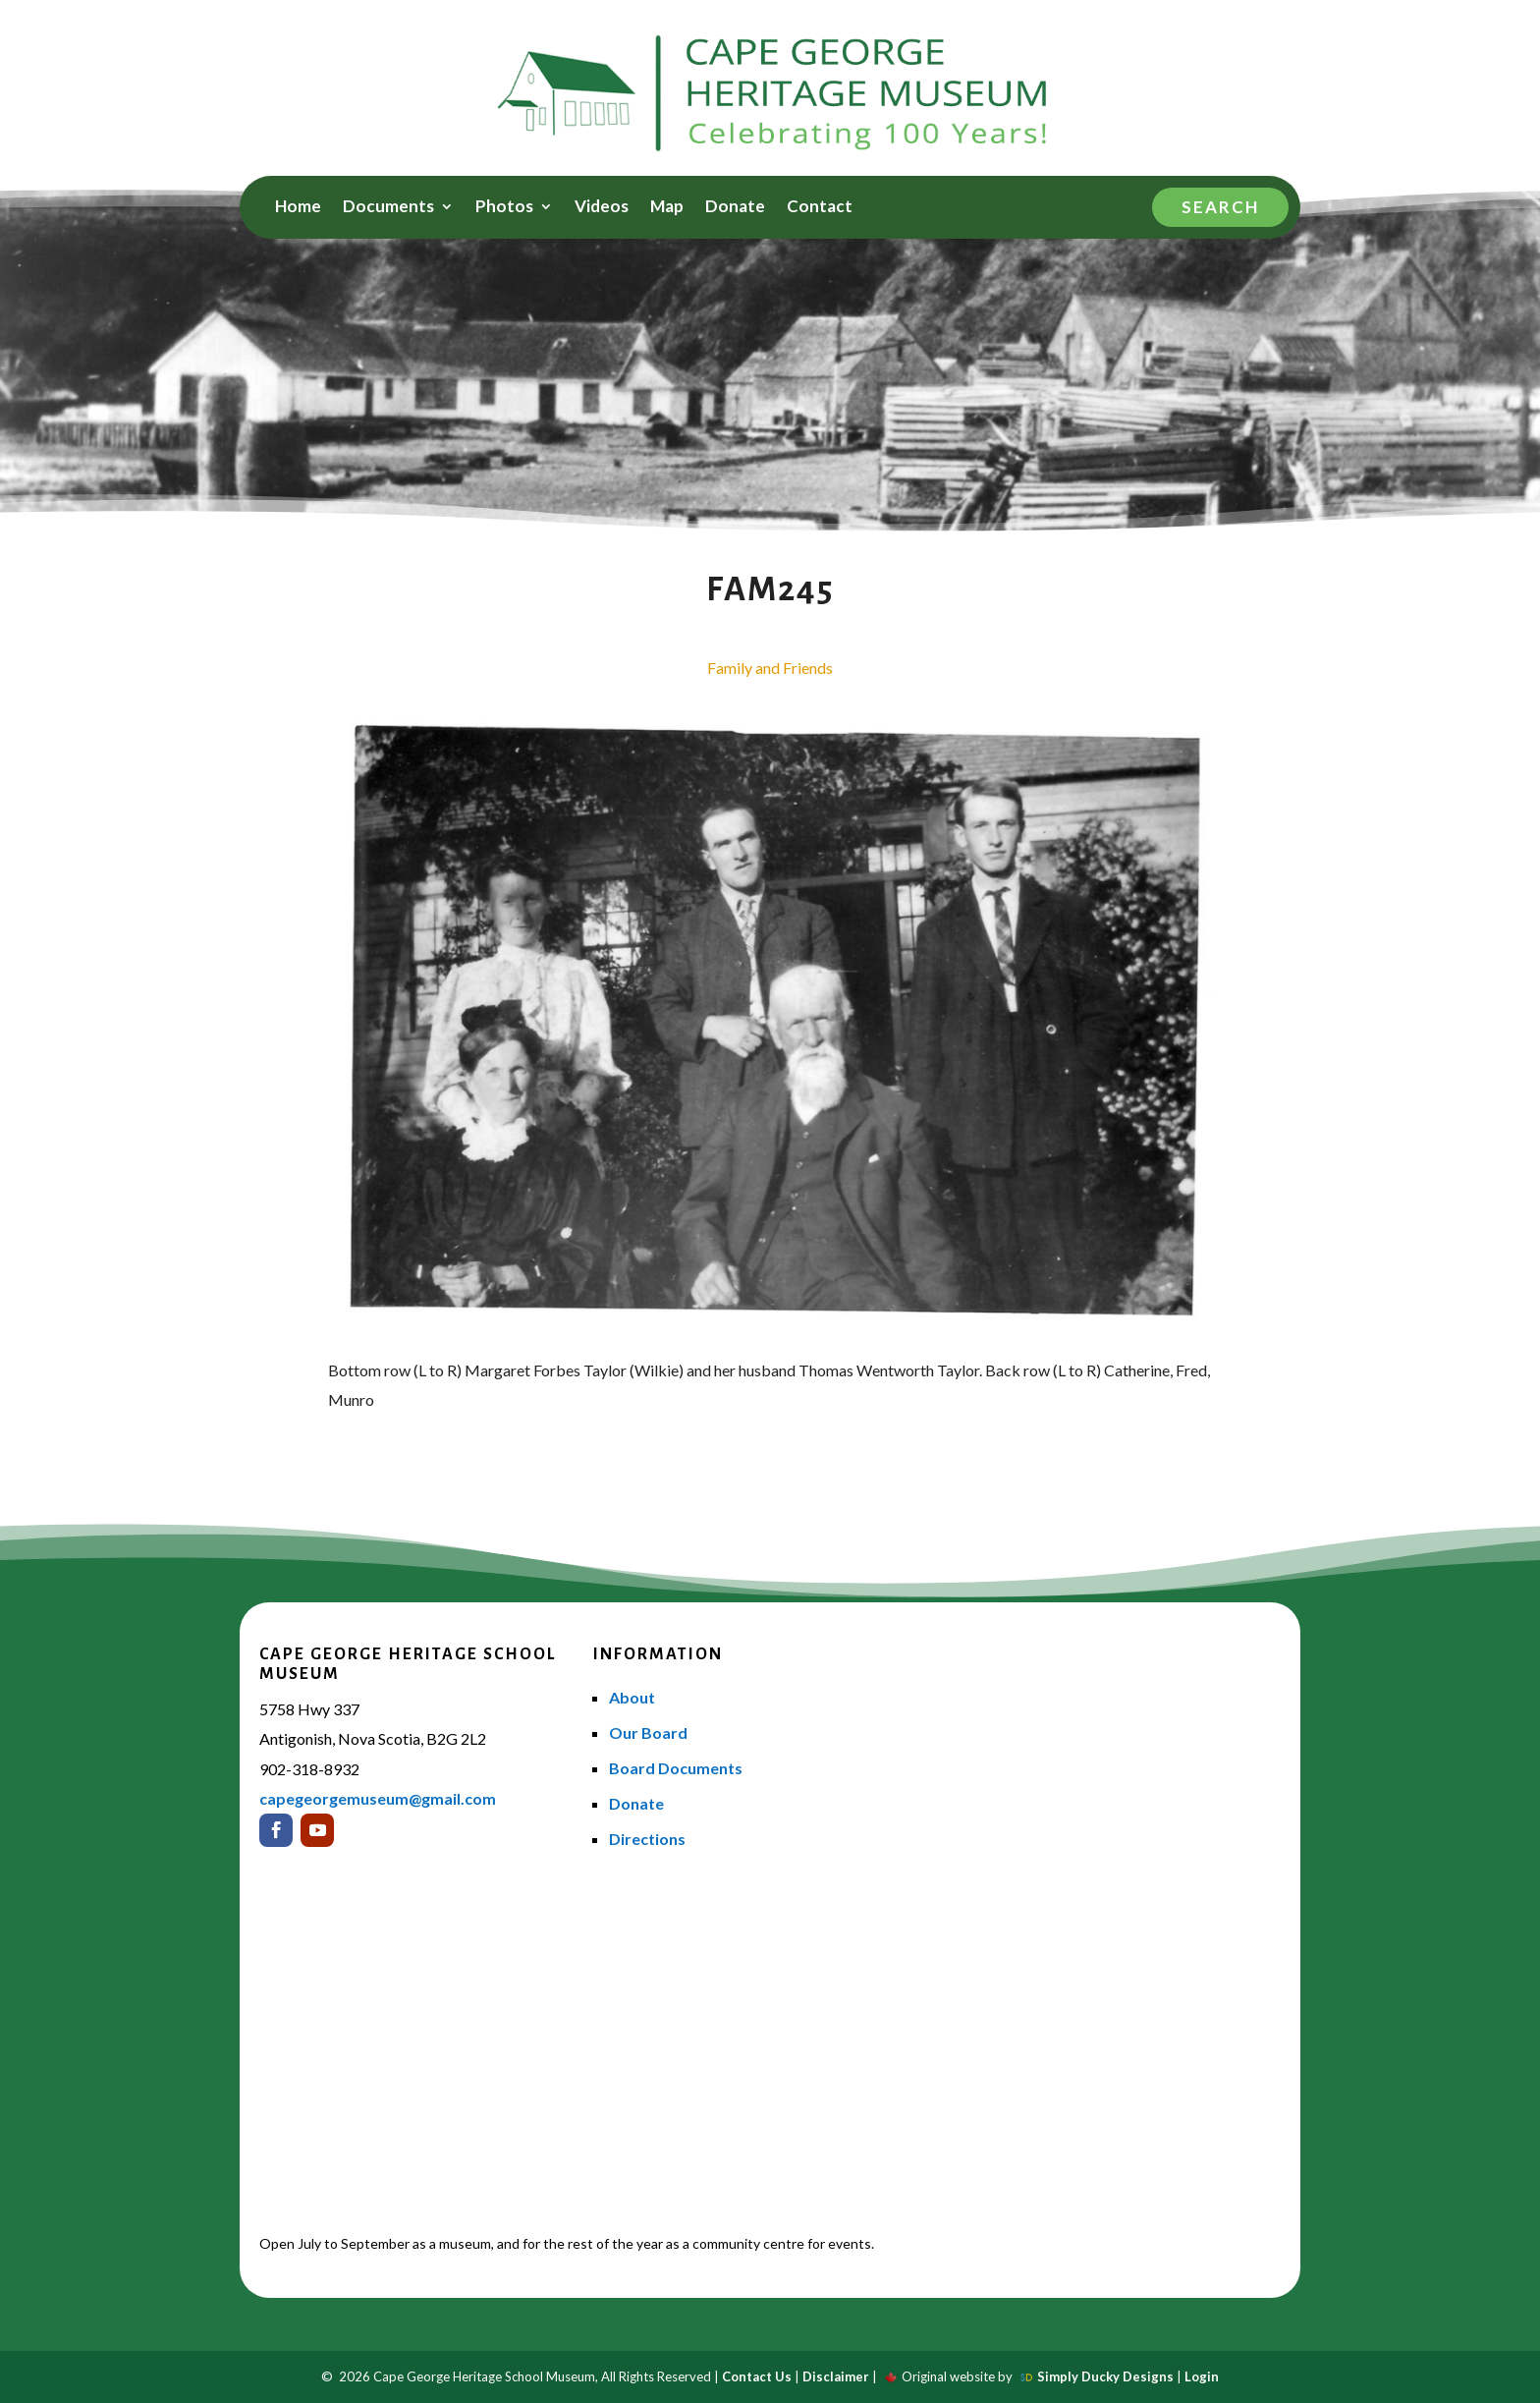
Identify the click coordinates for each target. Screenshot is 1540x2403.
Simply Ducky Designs (1105, 2376)
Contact (819, 207)
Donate (735, 207)
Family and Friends (770, 667)
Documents (388, 207)
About (632, 1697)
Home (298, 207)
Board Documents (675, 1768)
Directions (647, 1838)
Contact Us (757, 2376)
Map (667, 207)
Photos (504, 207)
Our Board (648, 1732)
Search (1220, 206)
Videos (602, 207)
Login (1201, 2376)
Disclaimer (835, 2376)
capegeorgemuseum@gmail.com (377, 1798)
